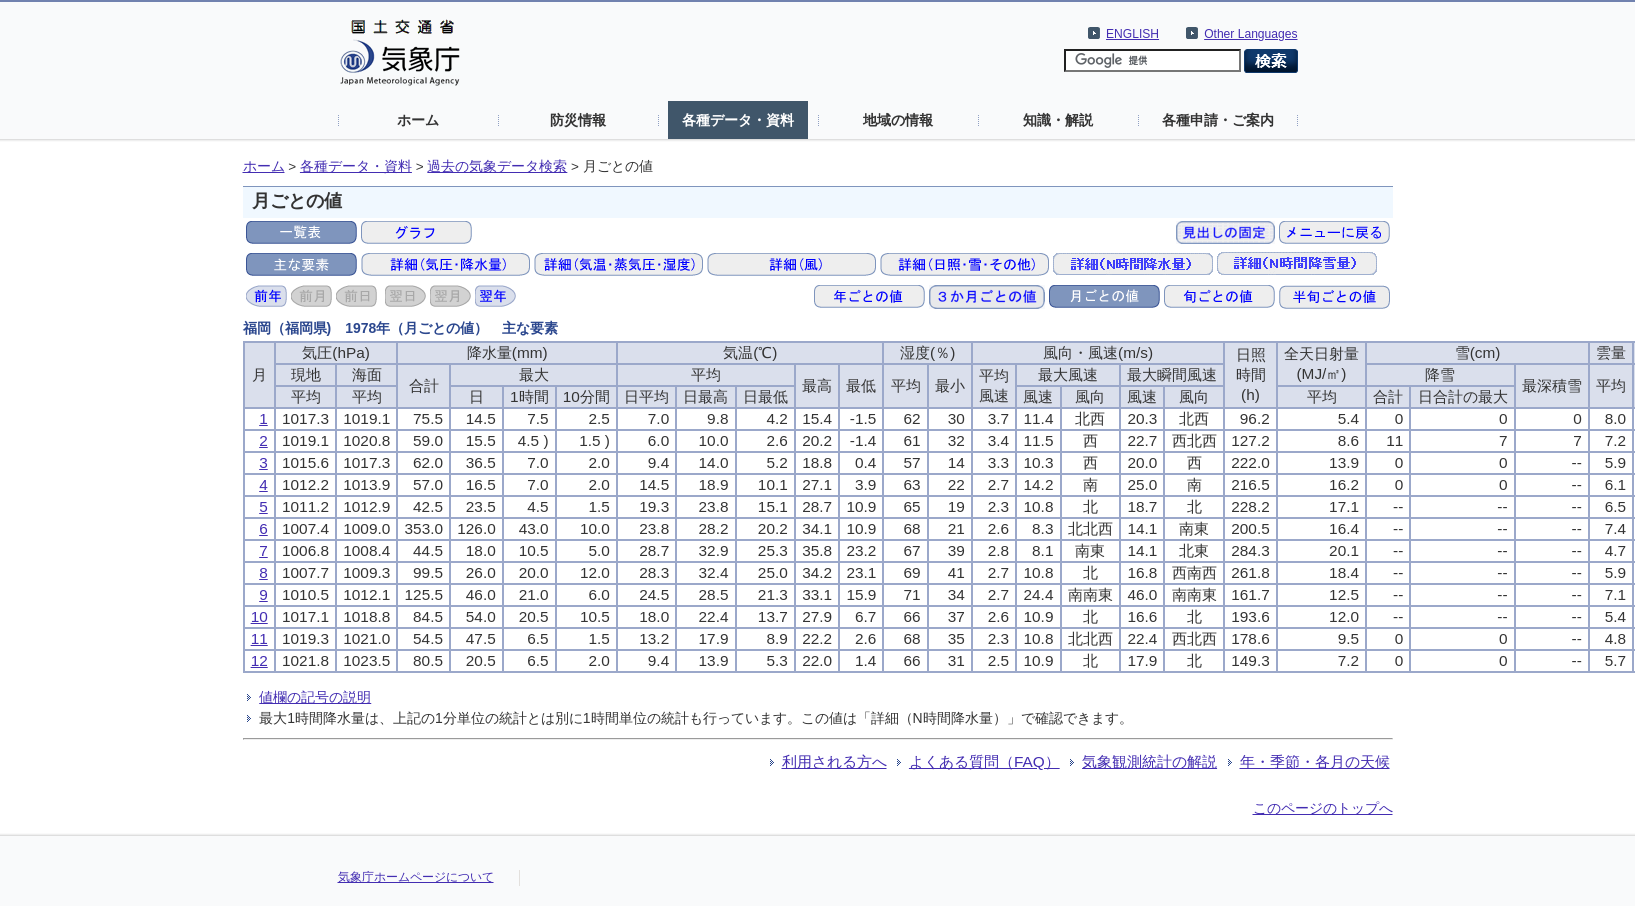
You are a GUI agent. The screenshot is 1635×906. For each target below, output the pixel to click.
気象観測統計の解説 (1149, 761)
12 (259, 660)
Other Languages (1250, 34)
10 (259, 616)
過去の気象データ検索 (497, 166)
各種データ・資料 (738, 120)
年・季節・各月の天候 (1315, 761)
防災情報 (578, 120)
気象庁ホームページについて (416, 877)
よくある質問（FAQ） (984, 761)
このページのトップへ (1323, 808)
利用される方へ (834, 761)
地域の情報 (898, 120)
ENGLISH (1132, 34)
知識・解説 (1058, 120)
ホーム (418, 120)
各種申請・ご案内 (1218, 120)
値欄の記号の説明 (315, 697)
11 (259, 638)
